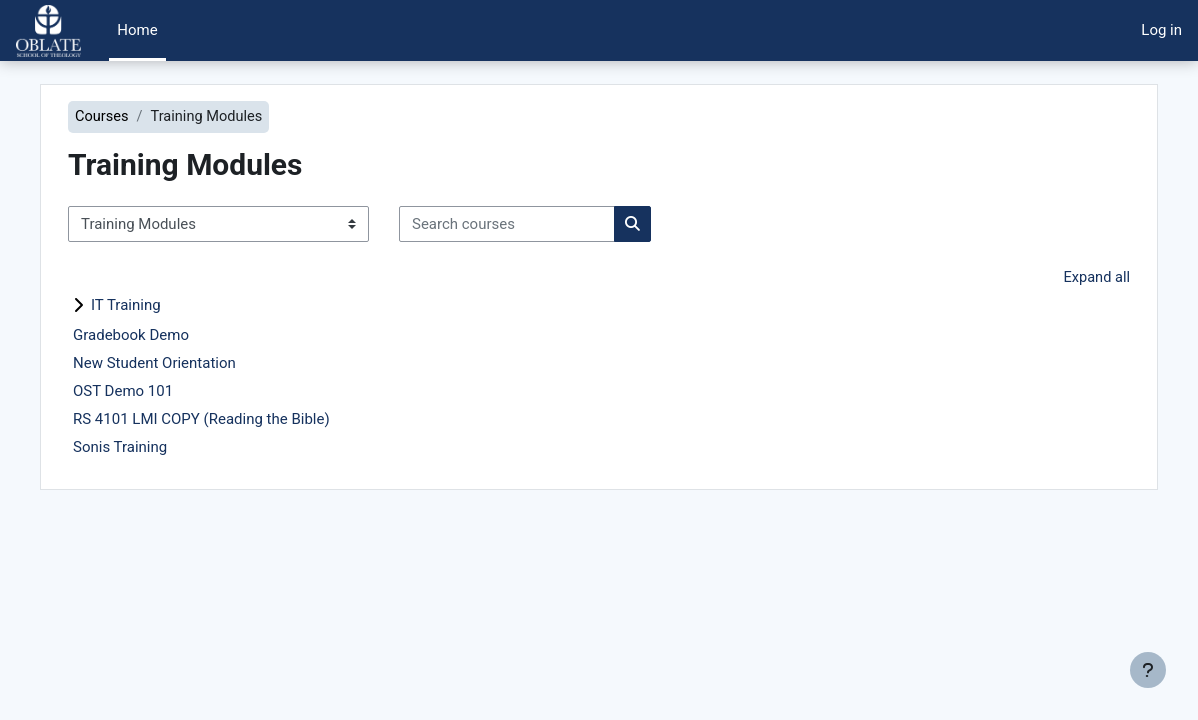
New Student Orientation (190, 364)
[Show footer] (1148, 670)
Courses (138, 117)
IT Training (162, 306)
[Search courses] (543, 224)
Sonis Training (156, 448)
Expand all (1060, 279)
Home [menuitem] (137, 30)
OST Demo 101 (159, 392)
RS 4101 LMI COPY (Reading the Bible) (237, 420)
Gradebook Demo (167, 336)
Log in (1161, 30)
